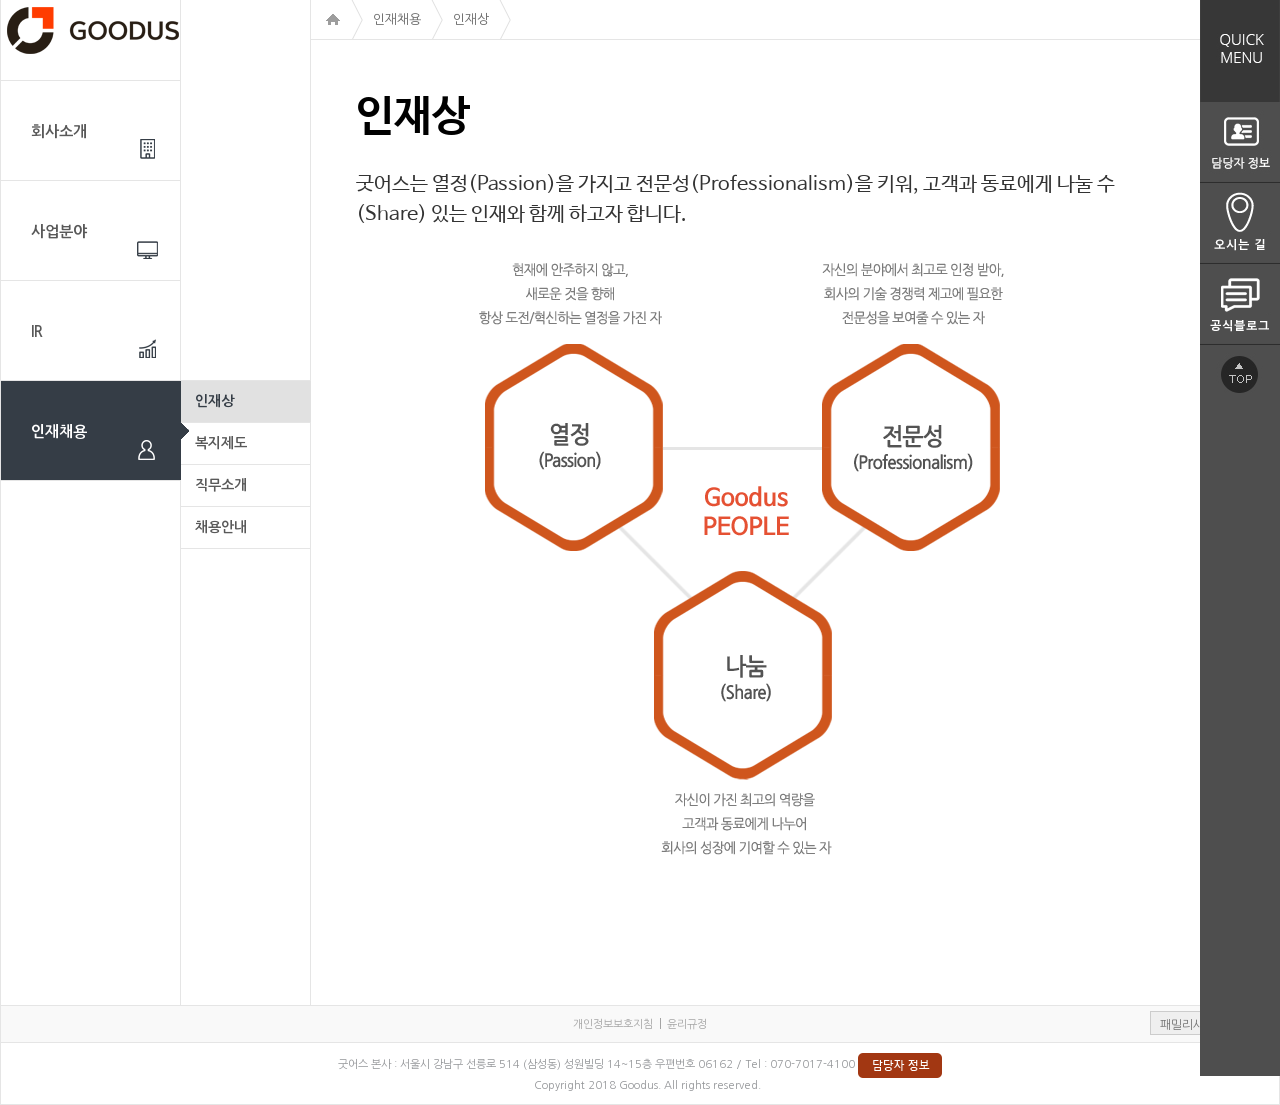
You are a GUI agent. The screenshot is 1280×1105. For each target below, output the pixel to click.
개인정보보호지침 (613, 1024)
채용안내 (221, 527)
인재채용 (59, 431)
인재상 (214, 401)
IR (37, 331)
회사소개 (59, 131)
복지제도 (221, 443)
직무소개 (221, 485)
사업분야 (59, 231)
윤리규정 (687, 1024)
